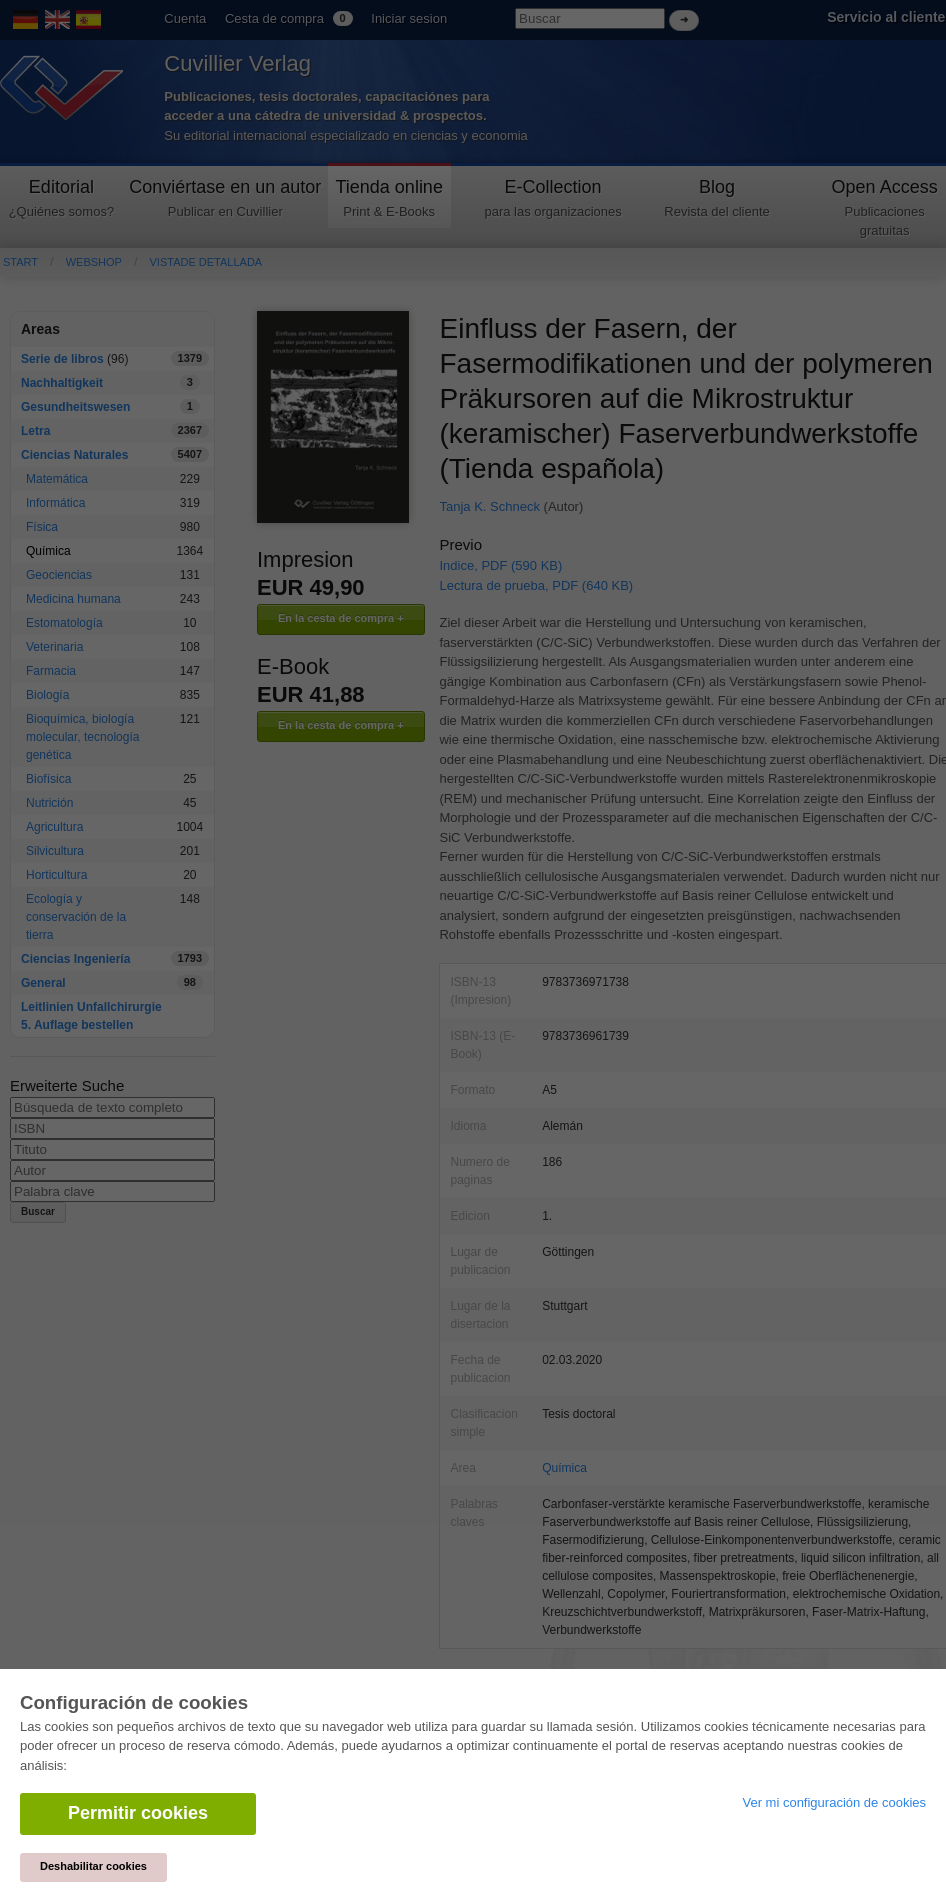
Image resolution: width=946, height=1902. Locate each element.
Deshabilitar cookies (93, 1866)
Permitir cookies (138, 1813)
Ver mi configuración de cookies (834, 1802)
